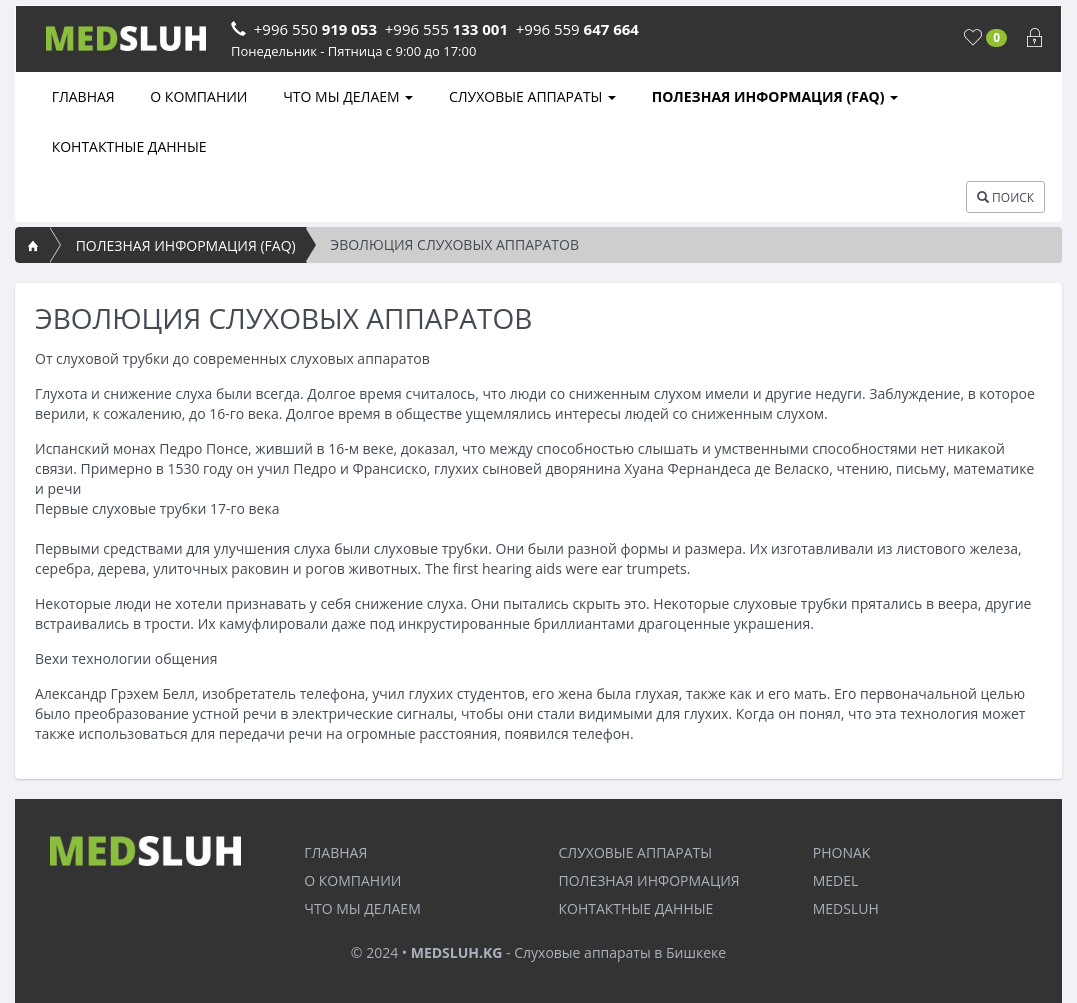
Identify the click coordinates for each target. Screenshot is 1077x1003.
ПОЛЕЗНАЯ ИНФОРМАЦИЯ (649, 880)
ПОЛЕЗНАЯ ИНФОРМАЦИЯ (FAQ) (773, 96)
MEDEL (836, 880)
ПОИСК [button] (1005, 197)
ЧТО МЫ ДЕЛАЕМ (347, 96)
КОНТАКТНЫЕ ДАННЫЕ (127, 146)
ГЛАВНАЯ (81, 96)
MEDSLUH (846, 908)
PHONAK (842, 852)
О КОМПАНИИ (197, 96)
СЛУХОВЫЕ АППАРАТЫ (530, 96)
